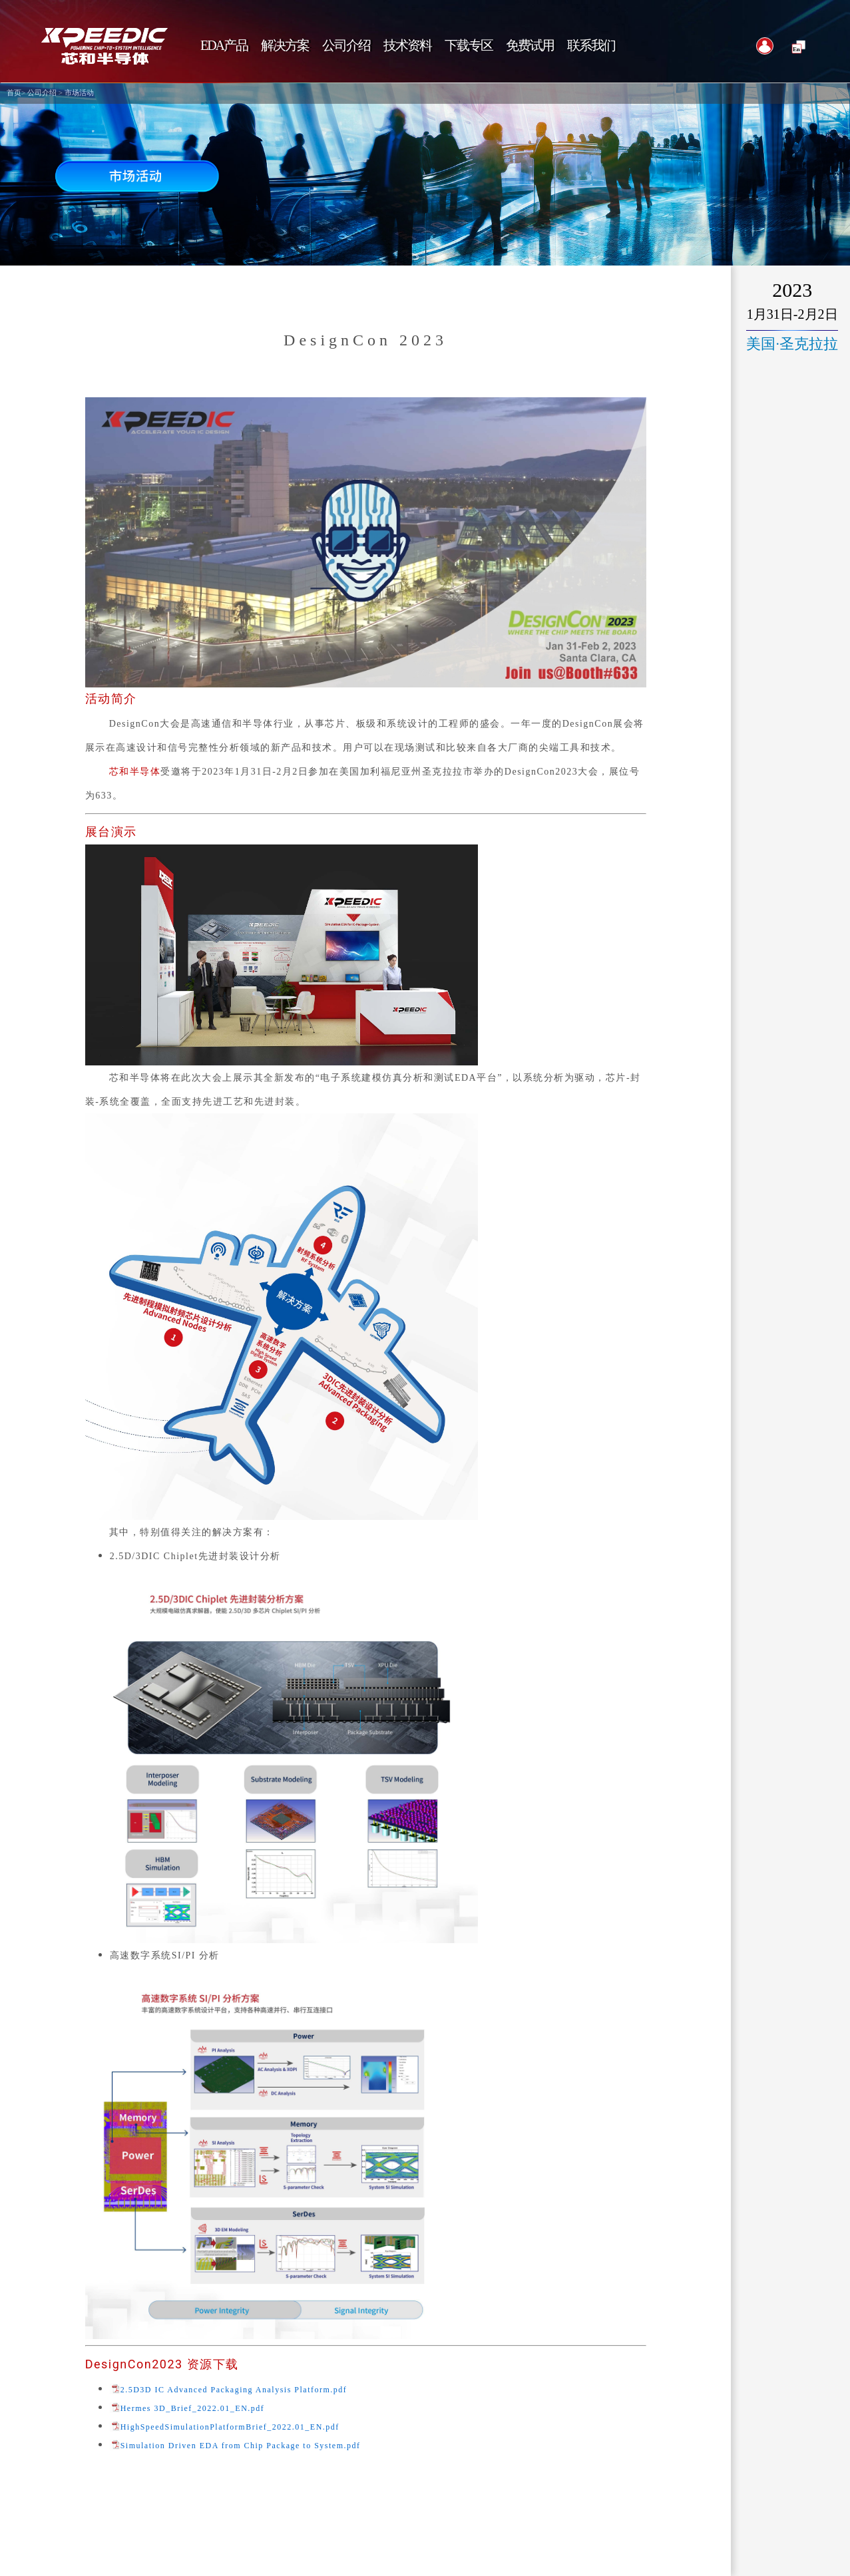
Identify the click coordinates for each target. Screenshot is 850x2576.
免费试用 (530, 46)
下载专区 (469, 46)
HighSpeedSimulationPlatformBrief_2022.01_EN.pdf (229, 2427)
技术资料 (407, 46)
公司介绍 (42, 93)
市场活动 (79, 93)
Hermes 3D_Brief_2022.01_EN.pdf (192, 2408)
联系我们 (591, 46)
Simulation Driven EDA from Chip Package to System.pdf (240, 2446)
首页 (14, 93)
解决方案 (285, 46)
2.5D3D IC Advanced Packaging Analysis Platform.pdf (233, 2390)
